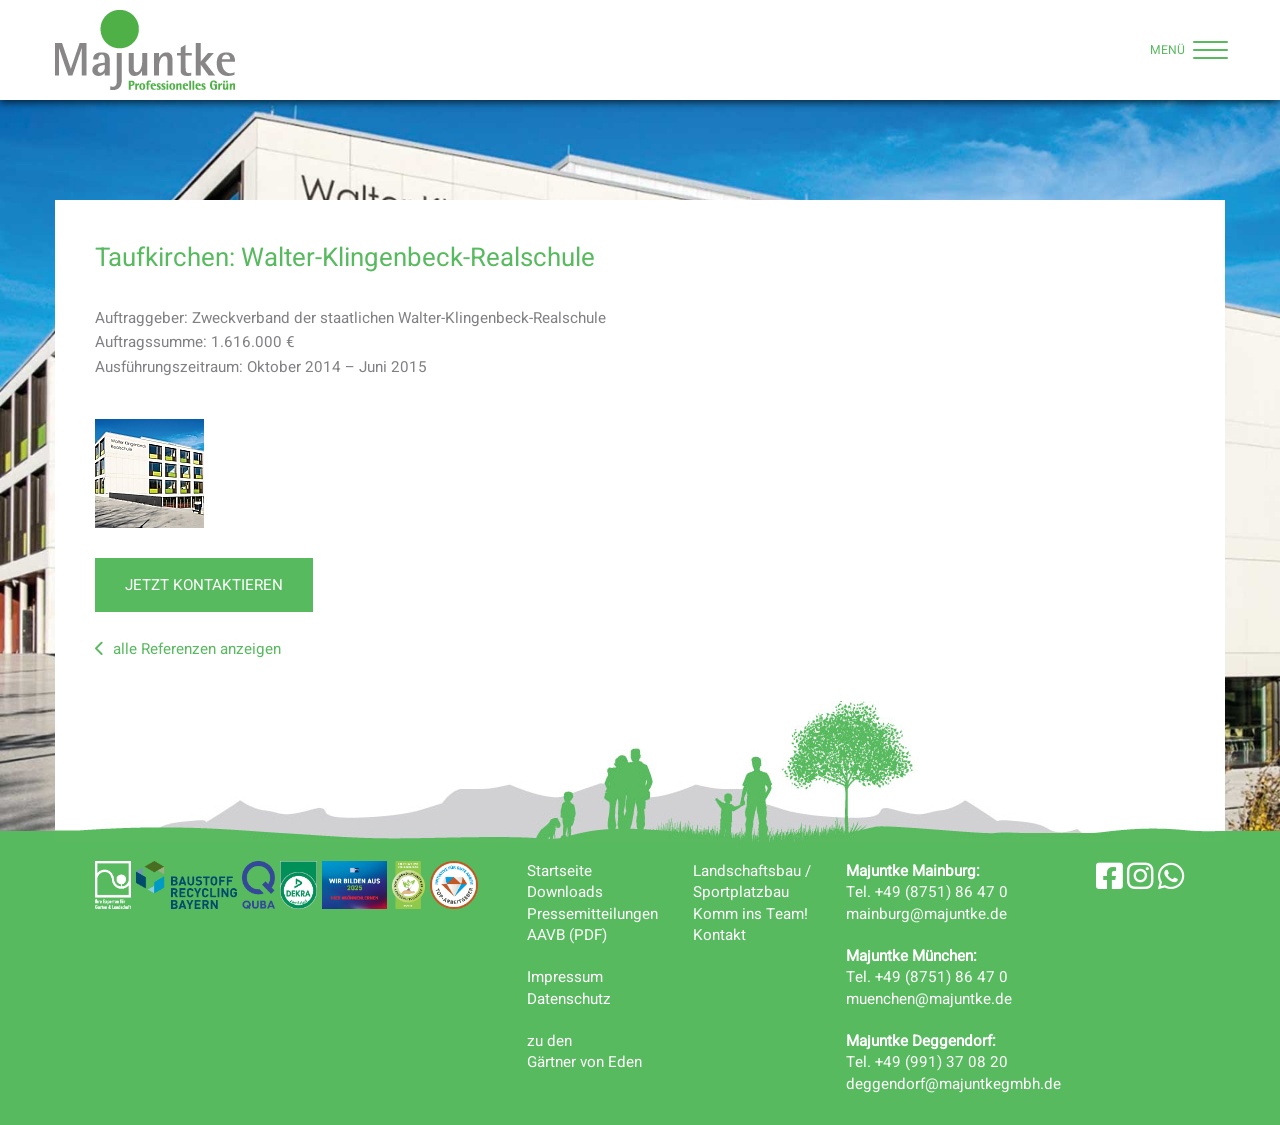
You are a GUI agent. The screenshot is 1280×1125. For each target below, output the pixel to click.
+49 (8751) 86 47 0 (941, 892)
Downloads (565, 892)
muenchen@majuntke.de (929, 999)
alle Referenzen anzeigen (188, 649)
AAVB (546, 935)
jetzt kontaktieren (204, 585)
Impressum (565, 977)
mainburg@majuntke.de (926, 914)
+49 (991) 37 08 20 (941, 1062)
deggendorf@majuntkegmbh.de (953, 1084)
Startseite (559, 871)
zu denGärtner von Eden (584, 1051)
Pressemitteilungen (592, 914)
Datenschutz (569, 999)
